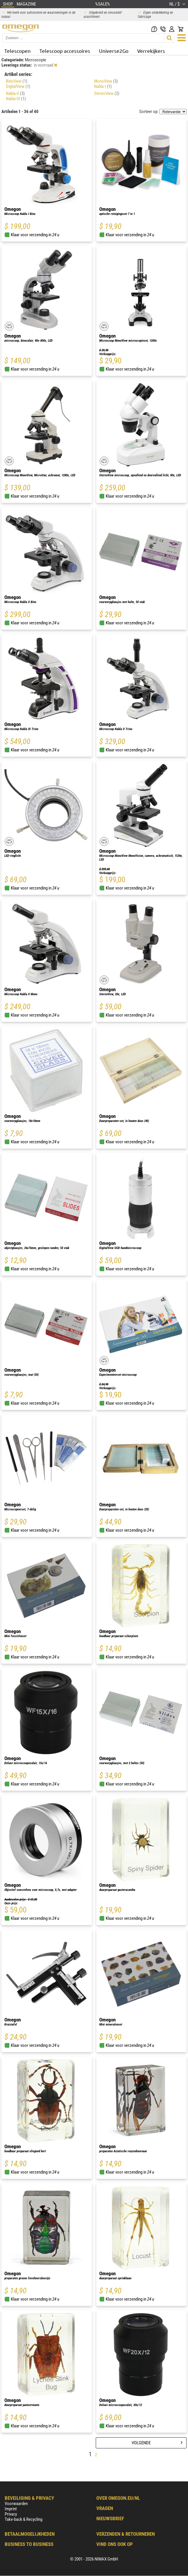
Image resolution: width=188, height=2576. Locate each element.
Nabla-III (16, 98)
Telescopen (17, 51)
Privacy (11, 2514)
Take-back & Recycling (23, 2519)
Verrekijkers (151, 51)
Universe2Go (113, 51)
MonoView (106, 81)
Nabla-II (15, 93)
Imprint (11, 2508)
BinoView (16, 81)
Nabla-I (103, 86)
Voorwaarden (16, 2503)
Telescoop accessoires (64, 51)
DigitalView (18, 86)
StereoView (106, 93)
